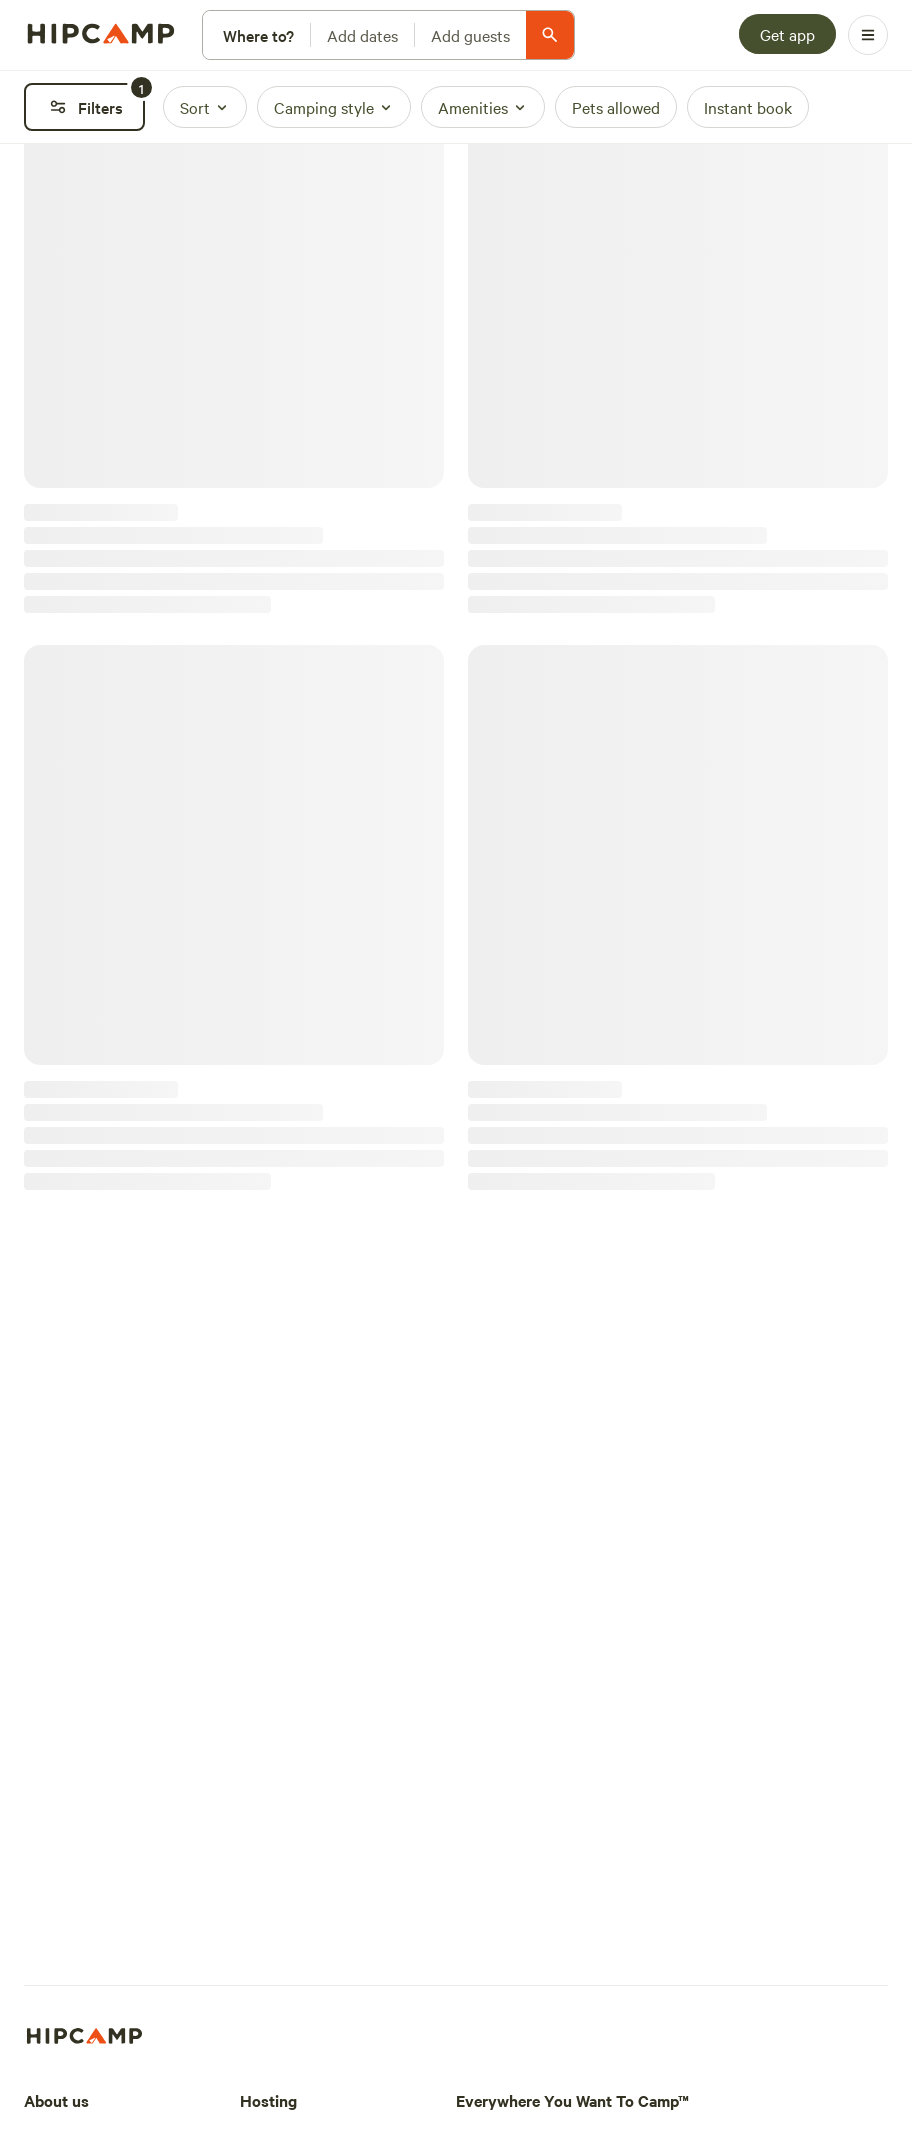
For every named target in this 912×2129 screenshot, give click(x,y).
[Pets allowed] (616, 107)
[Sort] (205, 107)
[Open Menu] (868, 35)
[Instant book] (748, 107)
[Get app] (787, 34)
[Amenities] (483, 107)
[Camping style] (334, 107)
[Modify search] (388, 35)
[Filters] (84, 107)
